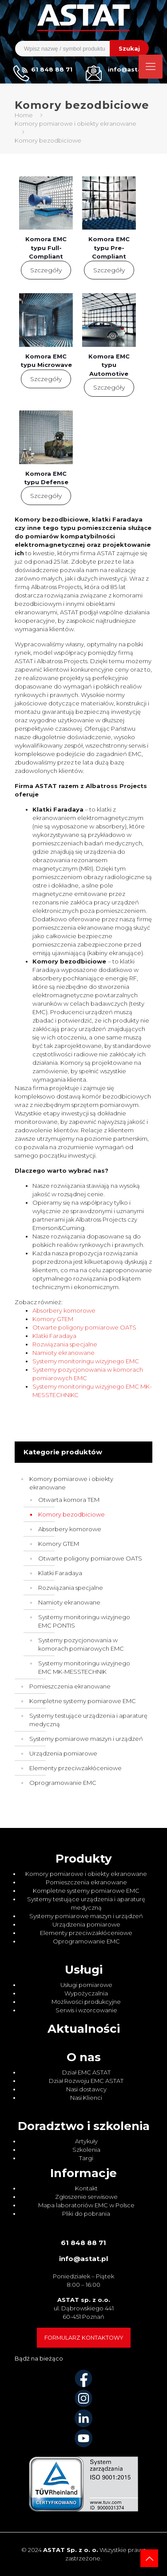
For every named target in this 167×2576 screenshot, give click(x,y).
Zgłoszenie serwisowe (86, 2196)
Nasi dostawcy (86, 2089)
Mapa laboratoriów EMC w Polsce (86, 2205)
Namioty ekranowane (63, 1352)
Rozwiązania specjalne (64, 1344)
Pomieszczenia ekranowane (70, 1686)
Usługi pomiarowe (86, 1984)
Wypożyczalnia (86, 1993)
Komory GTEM (52, 1318)
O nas (84, 2057)
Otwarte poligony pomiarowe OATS (84, 1327)
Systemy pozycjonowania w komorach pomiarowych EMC (81, 1644)
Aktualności (84, 2029)
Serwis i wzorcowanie (86, 2010)
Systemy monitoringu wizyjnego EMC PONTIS (84, 1621)
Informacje (83, 2173)
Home (24, 115)
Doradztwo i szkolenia (84, 2126)
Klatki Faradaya (54, 1335)
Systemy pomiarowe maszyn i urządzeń (86, 1738)
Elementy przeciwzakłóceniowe (75, 1768)
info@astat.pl (83, 2258)
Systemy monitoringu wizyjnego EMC (85, 1361)
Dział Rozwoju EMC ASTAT (86, 2080)
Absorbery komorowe (63, 1310)
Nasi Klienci (86, 2097)
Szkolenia (86, 2149)
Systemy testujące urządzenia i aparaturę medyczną (88, 1720)
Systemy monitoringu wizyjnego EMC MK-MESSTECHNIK (84, 1667)
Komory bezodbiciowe (71, 1514)
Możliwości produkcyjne (86, 2001)
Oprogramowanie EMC (62, 1782)
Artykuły (86, 2141)
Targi (86, 2158)
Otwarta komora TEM (68, 1499)
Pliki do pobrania (86, 2213)
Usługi (84, 1970)
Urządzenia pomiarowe (63, 1753)
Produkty (84, 1858)
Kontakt (86, 2188)
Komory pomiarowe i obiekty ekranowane (75, 123)
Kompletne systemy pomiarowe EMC (82, 1700)
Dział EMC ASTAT (86, 2072)
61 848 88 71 (83, 2242)
